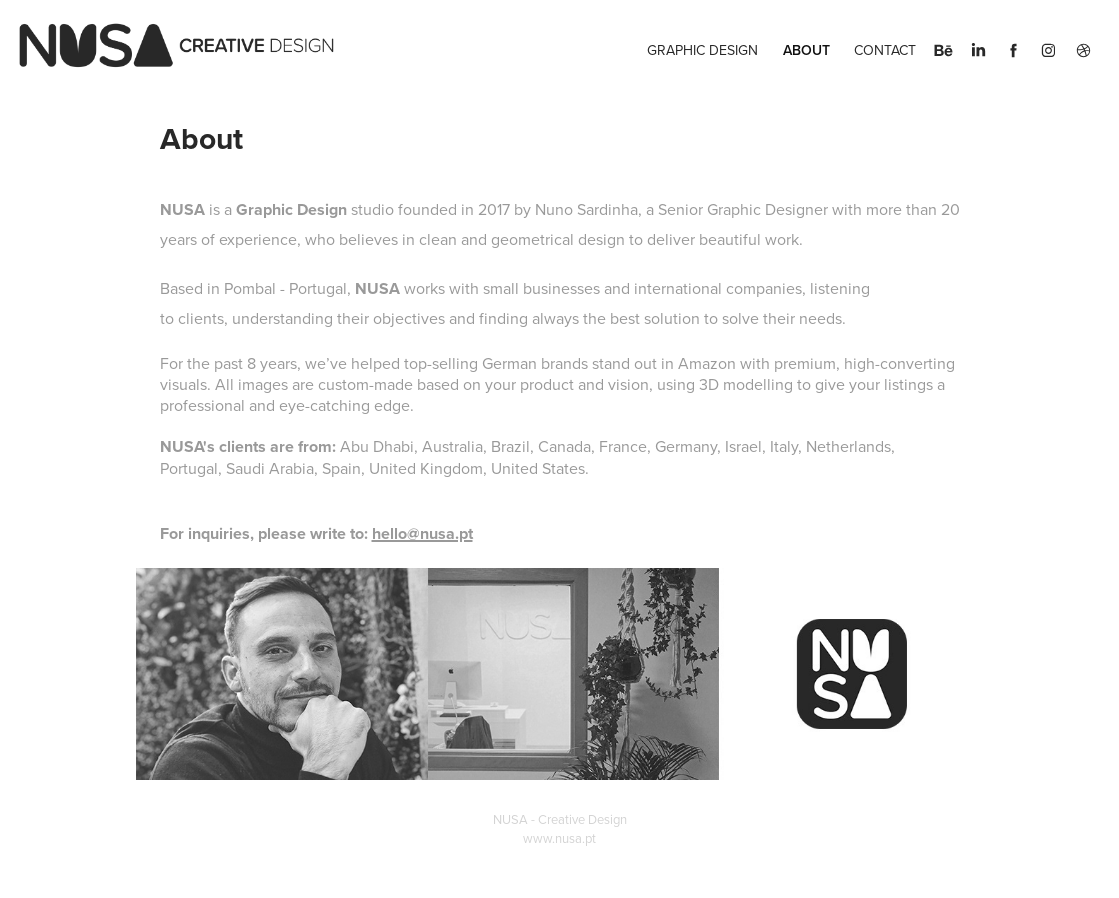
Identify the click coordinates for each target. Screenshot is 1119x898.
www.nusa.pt (559, 838)
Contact (885, 50)
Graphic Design (702, 50)
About (806, 50)
